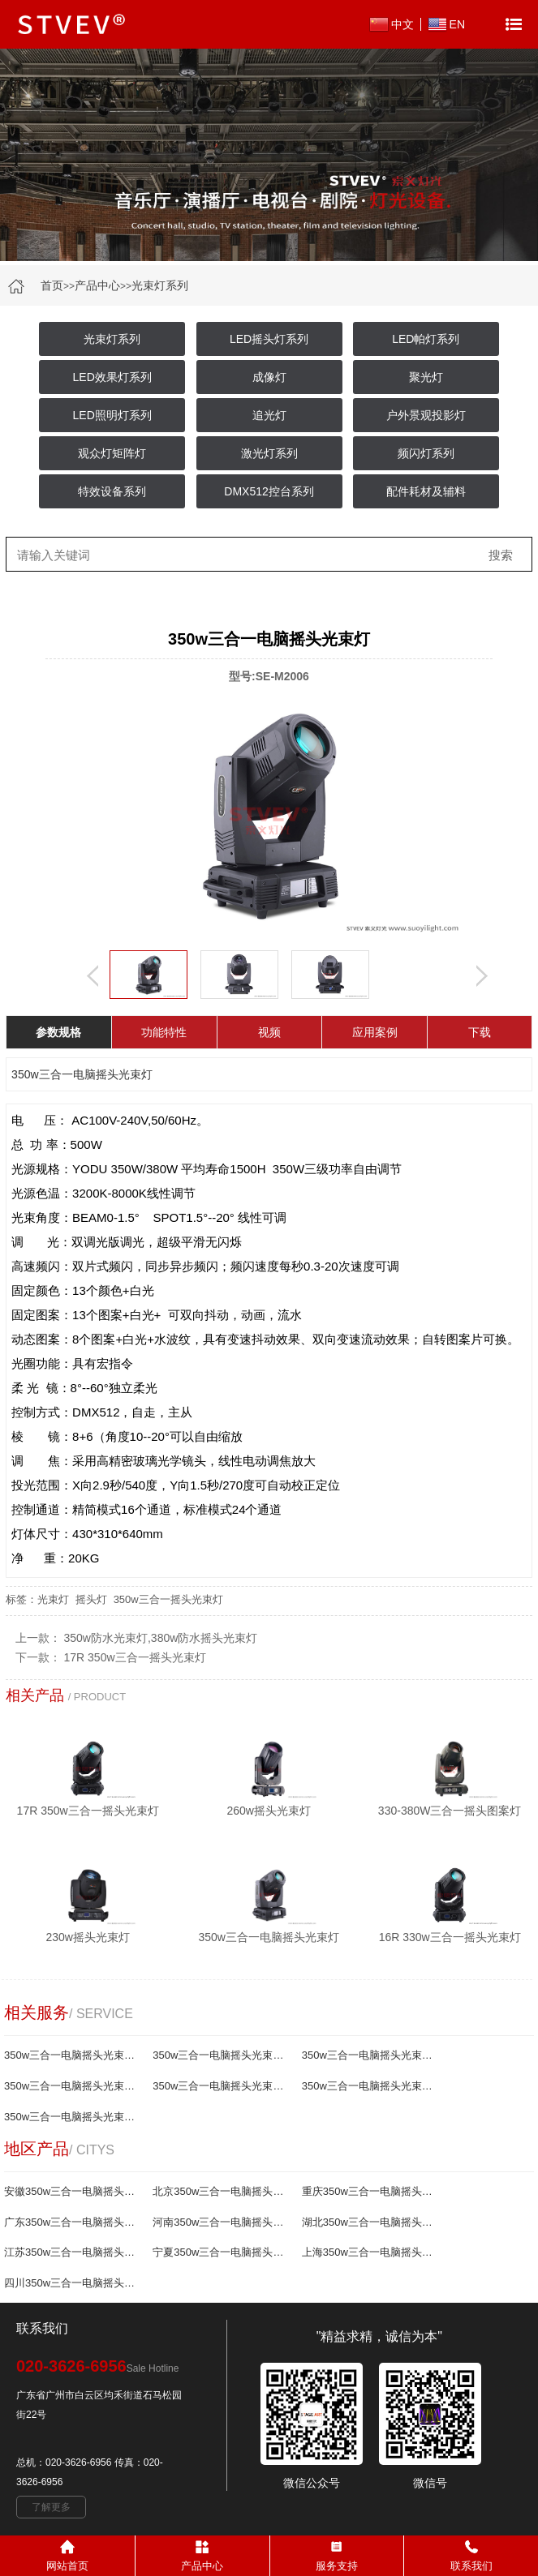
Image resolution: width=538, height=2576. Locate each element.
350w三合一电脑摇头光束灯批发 (73, 2086)
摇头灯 (91, 1599)
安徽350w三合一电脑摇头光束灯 (73, 2191)
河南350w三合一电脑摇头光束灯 (222, 2222)
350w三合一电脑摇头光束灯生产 (222, 2086)
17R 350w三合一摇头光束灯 (135, 1657)
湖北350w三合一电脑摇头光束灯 (371, 2222)
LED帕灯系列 (425, 338)
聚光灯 (426, 377)
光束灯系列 (159, 285)
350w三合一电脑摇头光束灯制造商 (73, 2117)
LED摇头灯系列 (269, 338)
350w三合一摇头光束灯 (168, 1599)
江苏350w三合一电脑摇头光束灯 (73, 2252)
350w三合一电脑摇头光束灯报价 (222, 2055)
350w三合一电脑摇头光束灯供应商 (371, 2086)
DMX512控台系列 (268, 491)
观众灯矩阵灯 (112, 453)
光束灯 (53, 1599)
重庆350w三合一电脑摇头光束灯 (371, 2191)
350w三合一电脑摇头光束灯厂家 (73, 2055)
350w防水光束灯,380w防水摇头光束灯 (161, 1637)
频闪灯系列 (426, 453)
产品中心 (97, 285)
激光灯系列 (269, 453)
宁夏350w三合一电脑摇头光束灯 (222, 2252)
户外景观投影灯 (426, 415)
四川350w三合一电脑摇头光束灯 (73, 2283)
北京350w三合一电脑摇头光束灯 (222, 2191)
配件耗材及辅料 (426, 491)
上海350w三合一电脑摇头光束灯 (371, 2252)
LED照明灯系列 (112, 415)
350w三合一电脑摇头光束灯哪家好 (371, 2055)
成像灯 (269, 377)
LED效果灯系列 (112, 377)
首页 (52, 285)
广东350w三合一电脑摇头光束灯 (73, 2222)
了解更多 (51, 2507)
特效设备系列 (112, 491)
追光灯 (269, 415)
